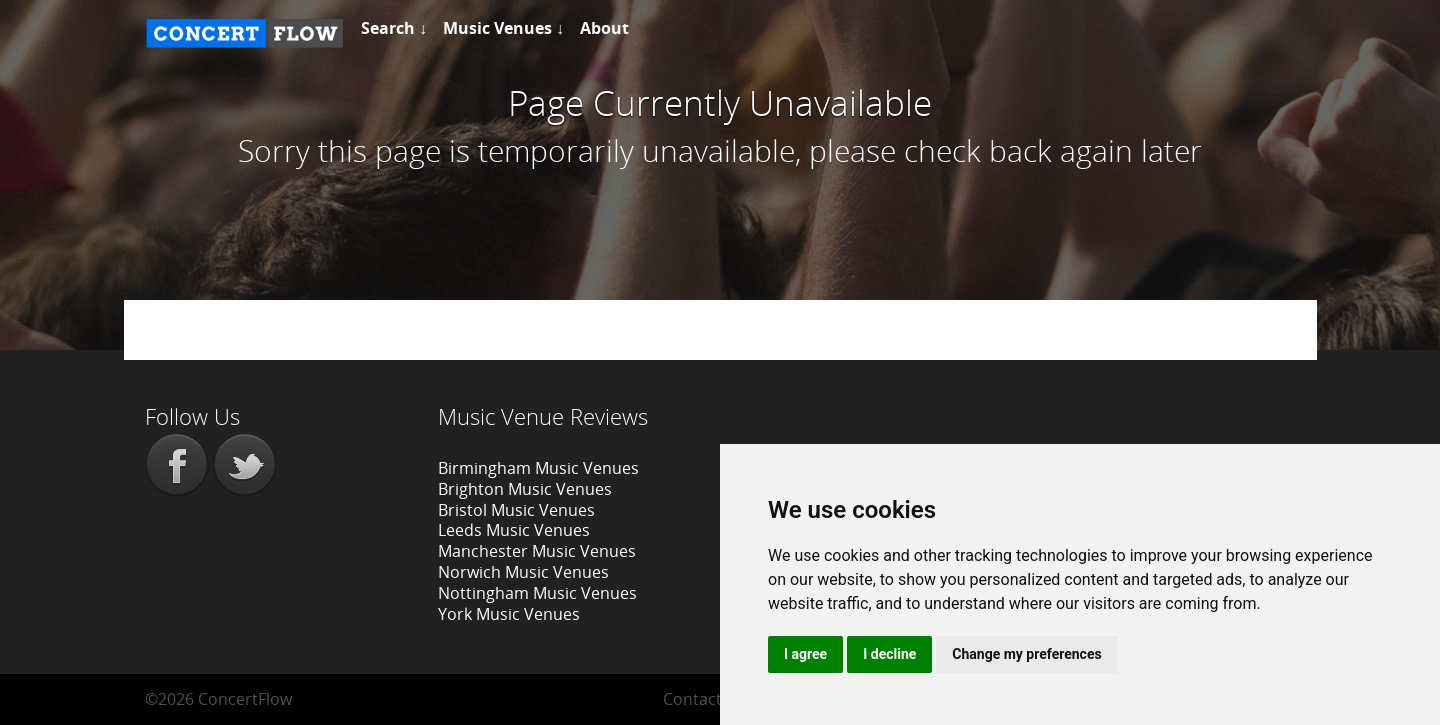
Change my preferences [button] (1026, 654)
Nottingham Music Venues (537, 593)
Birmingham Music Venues (538, 468)
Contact (692, 699)
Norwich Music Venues (523, 572)
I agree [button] (805, 654)
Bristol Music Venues (516, 510)
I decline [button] (889, 654)
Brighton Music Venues (525, 489)
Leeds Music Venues (514, 530)
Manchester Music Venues (537, 551)
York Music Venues (509, 614)
